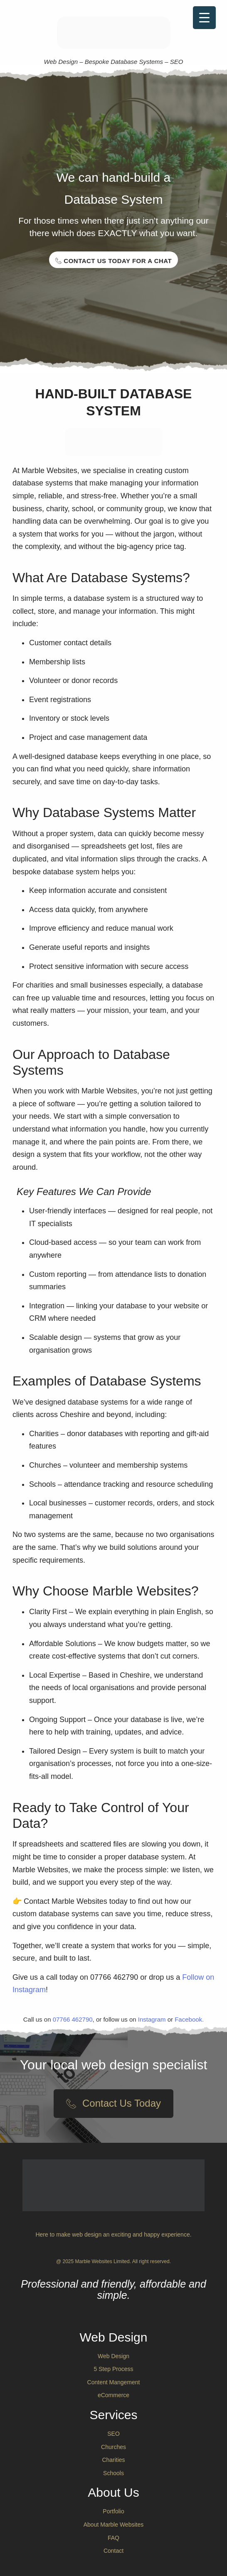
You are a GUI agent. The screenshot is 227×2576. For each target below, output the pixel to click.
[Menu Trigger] (204, 17)
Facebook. (189, 2019)
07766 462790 (73, 2019)
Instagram (152, 2019)
